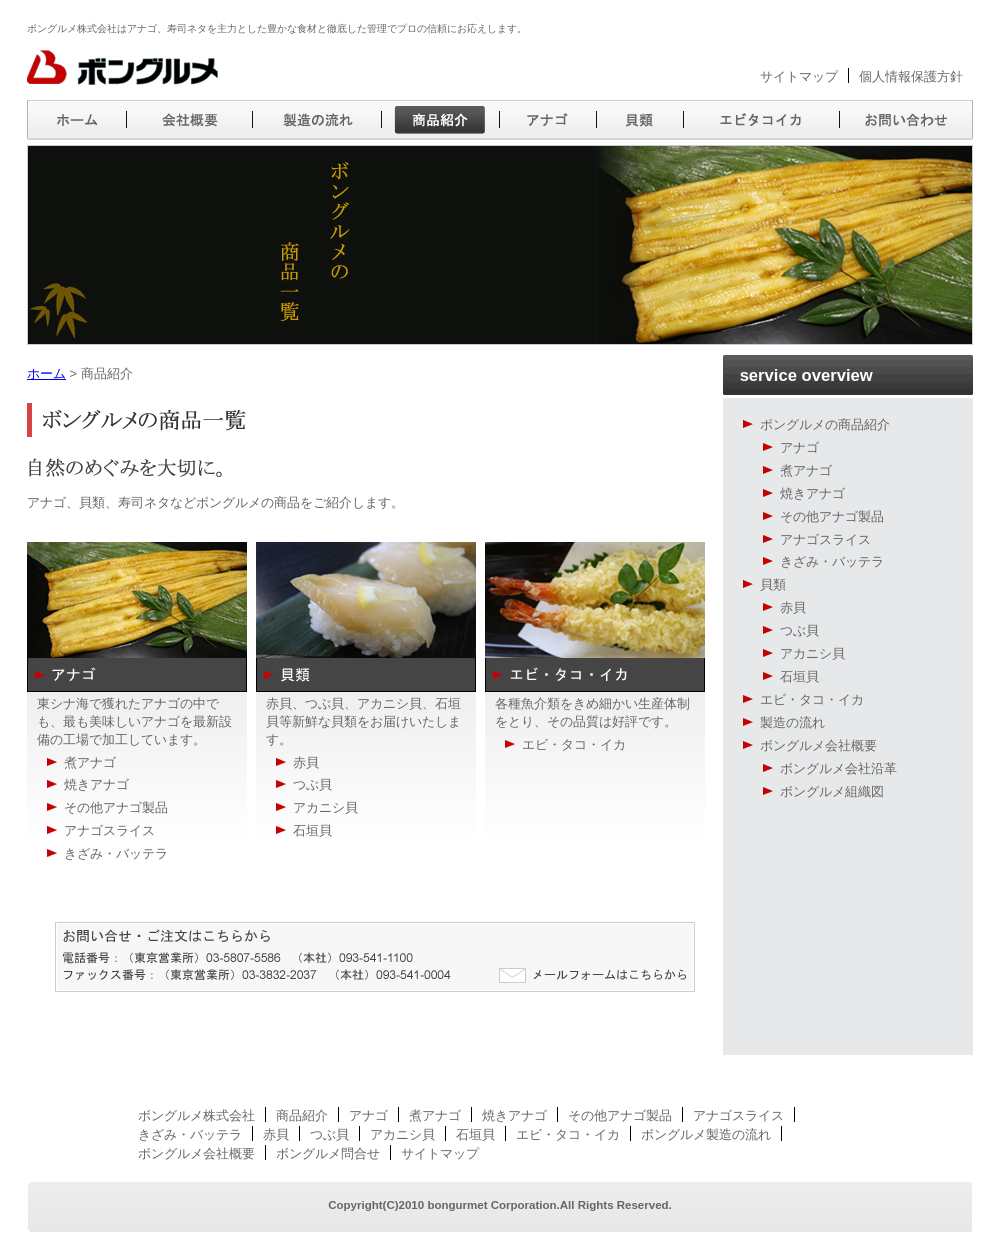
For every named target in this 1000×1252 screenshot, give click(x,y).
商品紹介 (302, 1115)
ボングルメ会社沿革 (838, 768)
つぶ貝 (799, 630)
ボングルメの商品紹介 (825, 424)
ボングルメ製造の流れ (706, 1134)
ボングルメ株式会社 (196, 1115)
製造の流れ (792, 722)
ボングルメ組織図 (832, 791)
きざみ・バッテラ (832, 561)
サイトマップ (799, 76)
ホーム (46, 373)
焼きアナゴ (812, 493)
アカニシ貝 (812, 653)
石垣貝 (799, 676)
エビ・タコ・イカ (812, 699)
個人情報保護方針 (911, 76)
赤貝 (793, 607)
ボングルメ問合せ (328, 1153)
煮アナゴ (806, 470)
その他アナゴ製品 (832, 516)
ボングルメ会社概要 (818, 745)
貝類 (773, 584)
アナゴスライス (825, 539)
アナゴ (799, 447)
